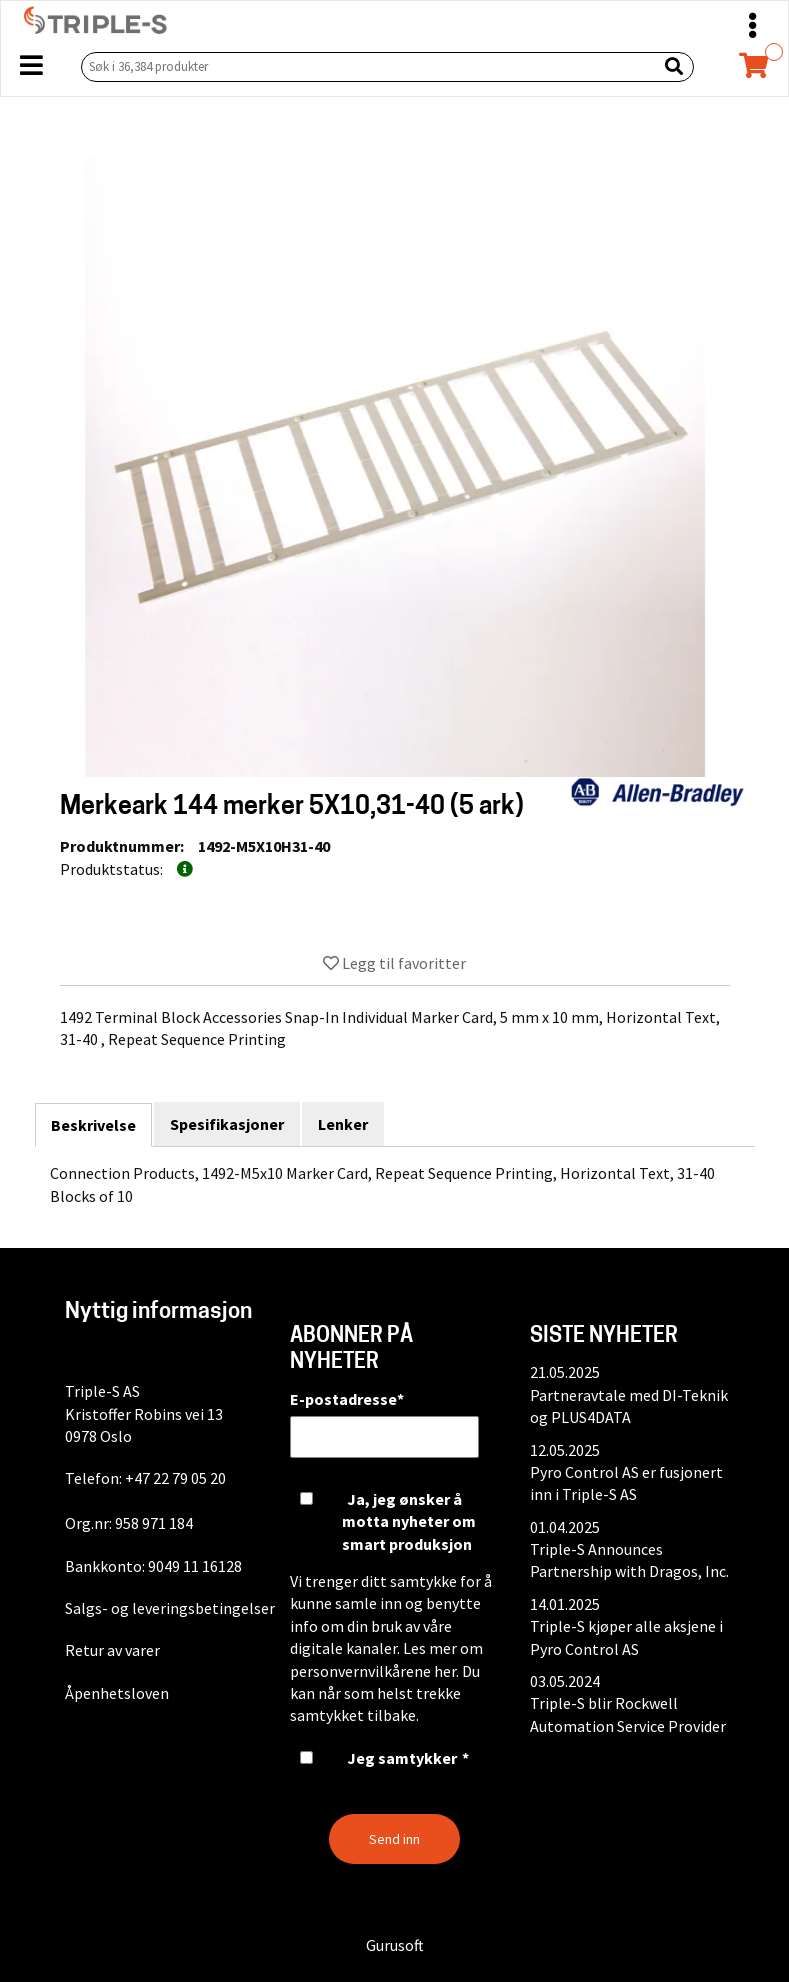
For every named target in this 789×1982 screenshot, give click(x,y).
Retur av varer (112, 1650)
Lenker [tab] (343, 1124)
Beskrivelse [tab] (93, 1125)
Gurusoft (395, 1945)
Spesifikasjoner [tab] (227, 1124)
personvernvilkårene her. (374, 1671)
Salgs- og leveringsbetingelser (170, 1608)
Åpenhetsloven (117, 1693)
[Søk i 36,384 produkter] (365, 66)
